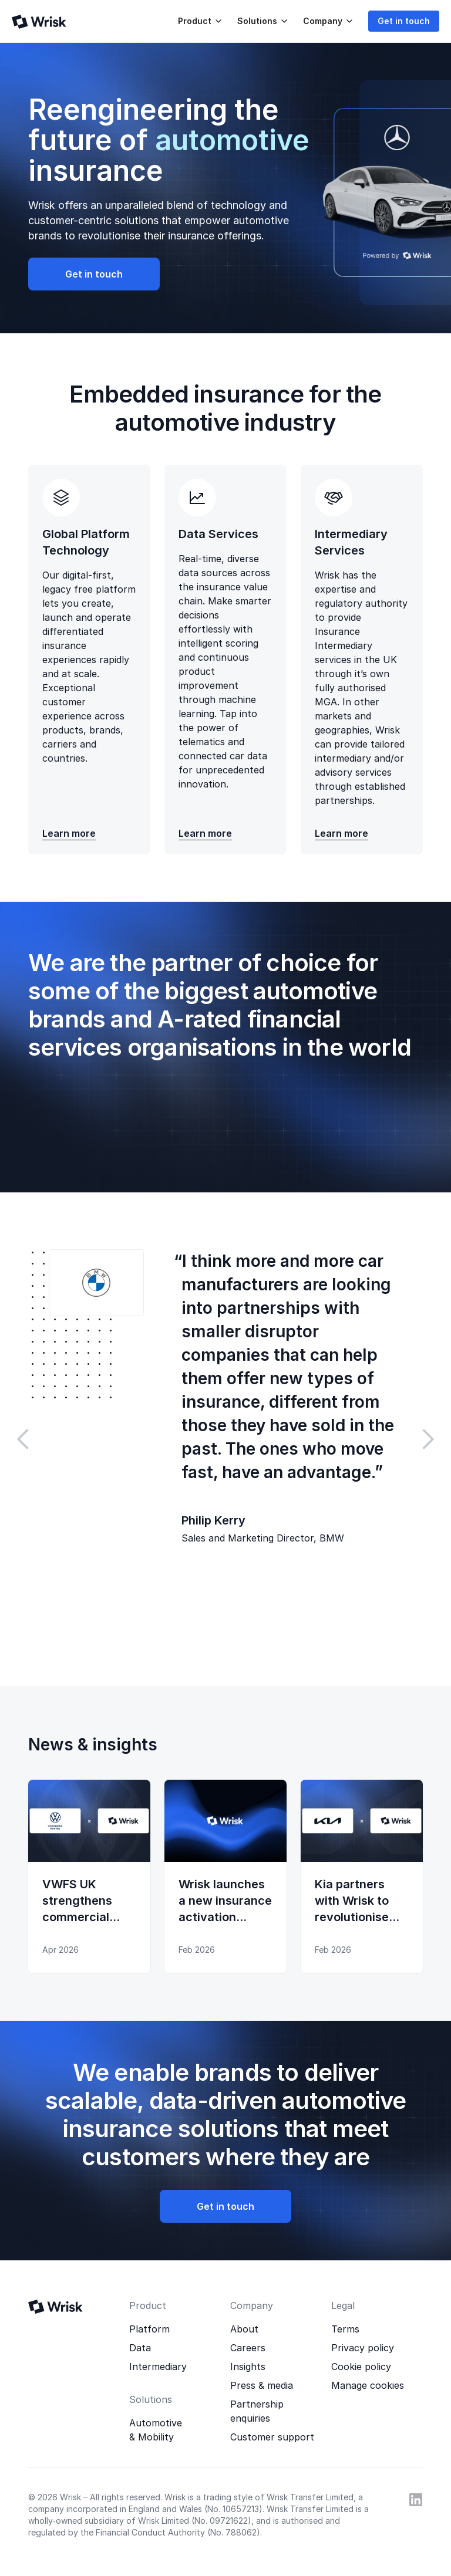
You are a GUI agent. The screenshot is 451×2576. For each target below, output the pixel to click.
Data (140, 2348)
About (244, 2329)
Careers (247, 2348)
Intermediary (158, 2366)
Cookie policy (361, 2366)
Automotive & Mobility (155, 2430)
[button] (198, 21)
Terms (345, 2329)
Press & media (261, 2385)
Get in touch (404, 21)
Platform (149, 2329)
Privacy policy (362, 2348)
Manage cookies (367, 2385)
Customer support (272, 2437)
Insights (247, 2366)
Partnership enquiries (257, 2411)
